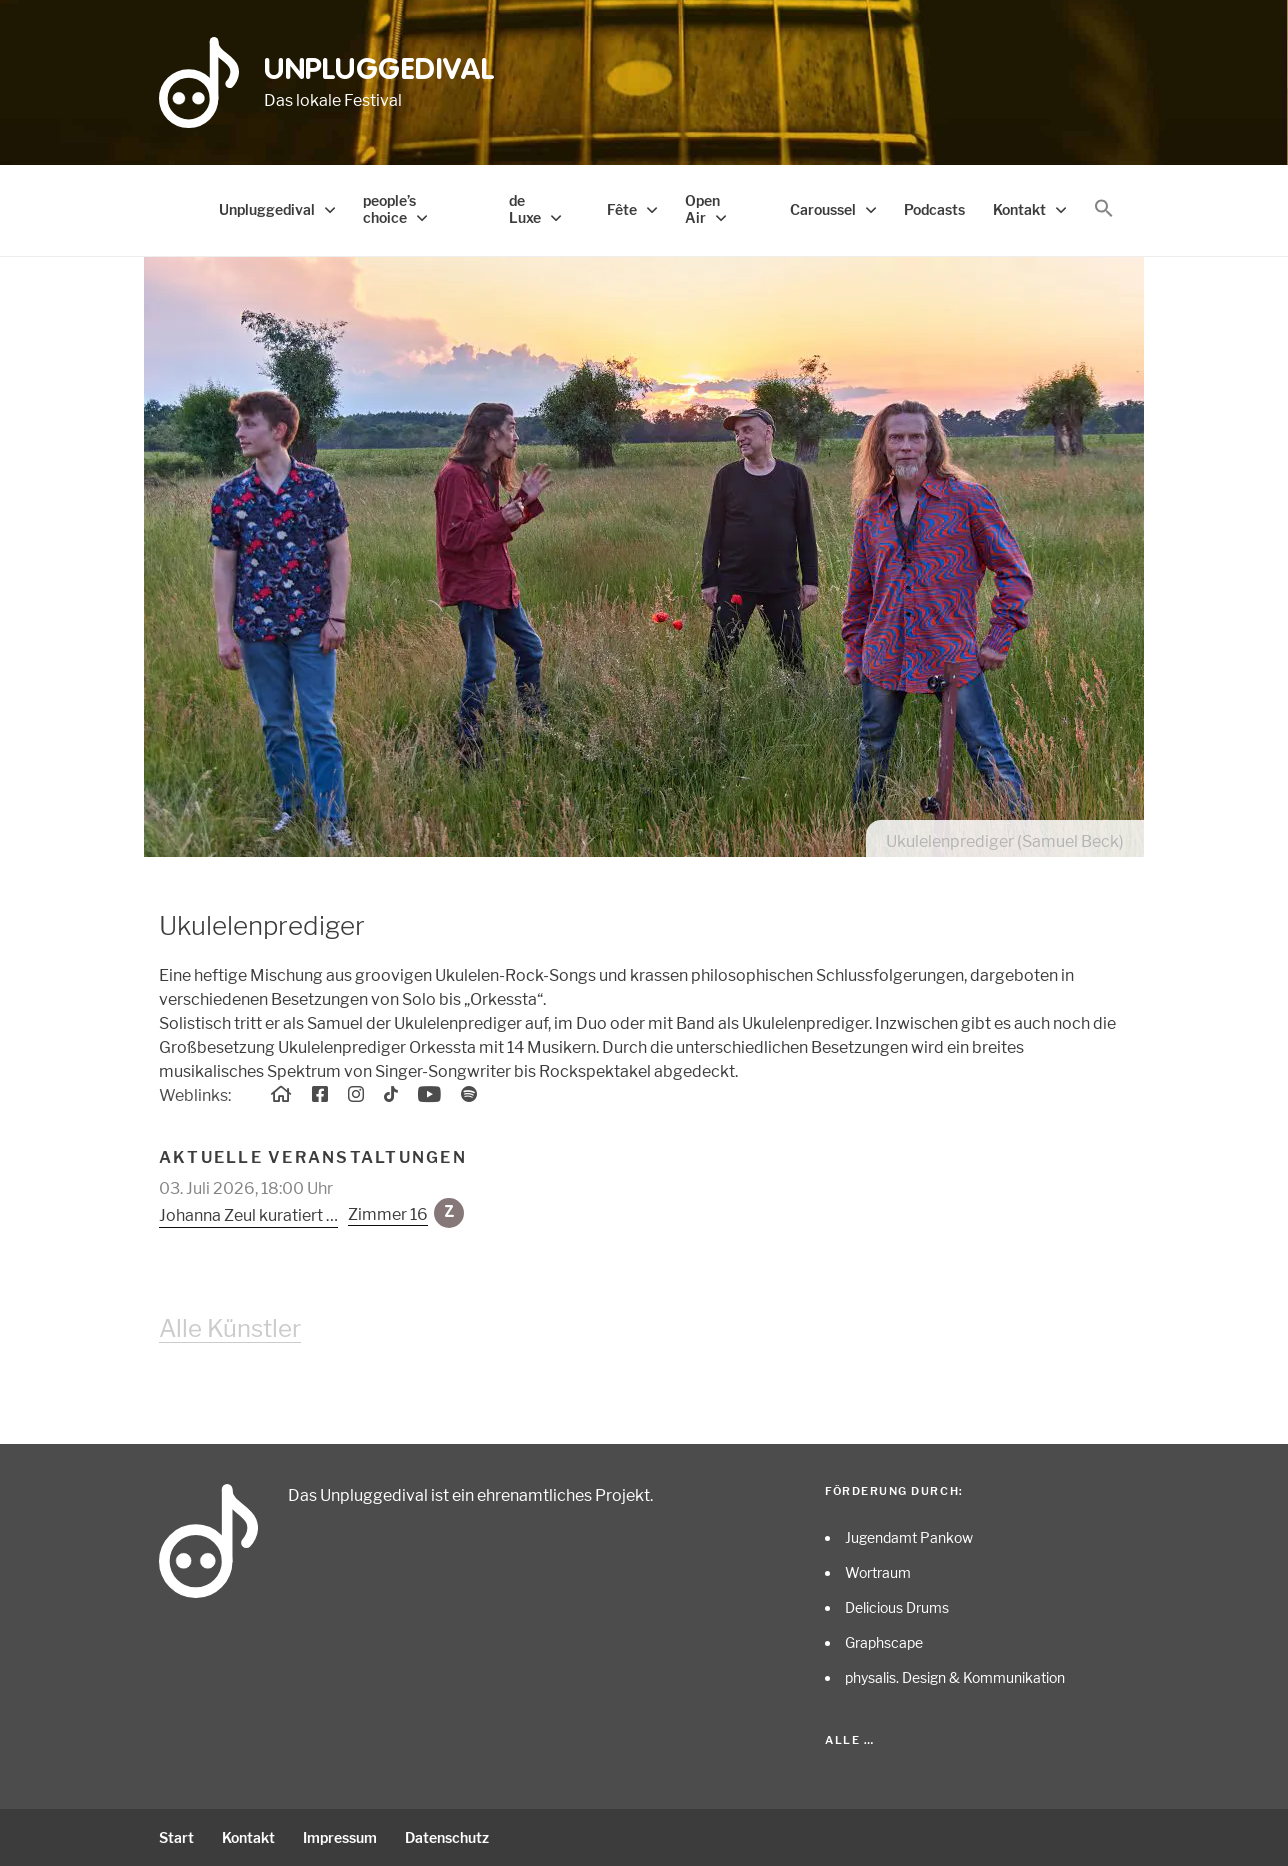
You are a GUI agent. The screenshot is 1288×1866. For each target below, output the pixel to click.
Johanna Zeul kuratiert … (248, 1215)
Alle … (849, 1740)
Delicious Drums (897, 1607)
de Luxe (525, 209)
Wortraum (878, 1572)
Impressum (340, 1837)
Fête (622, 209)
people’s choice (389, 209)
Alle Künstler (230, 1328)
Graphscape (884, 1642)
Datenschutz (447, 1837)
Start (176, 1837)
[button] (1104, 209)
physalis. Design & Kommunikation (955, 1677)
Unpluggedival (379, 71)
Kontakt (1019, 209)
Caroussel (823, 209)
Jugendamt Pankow (909, 1537)
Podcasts (934, 209)
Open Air (702, 209)
